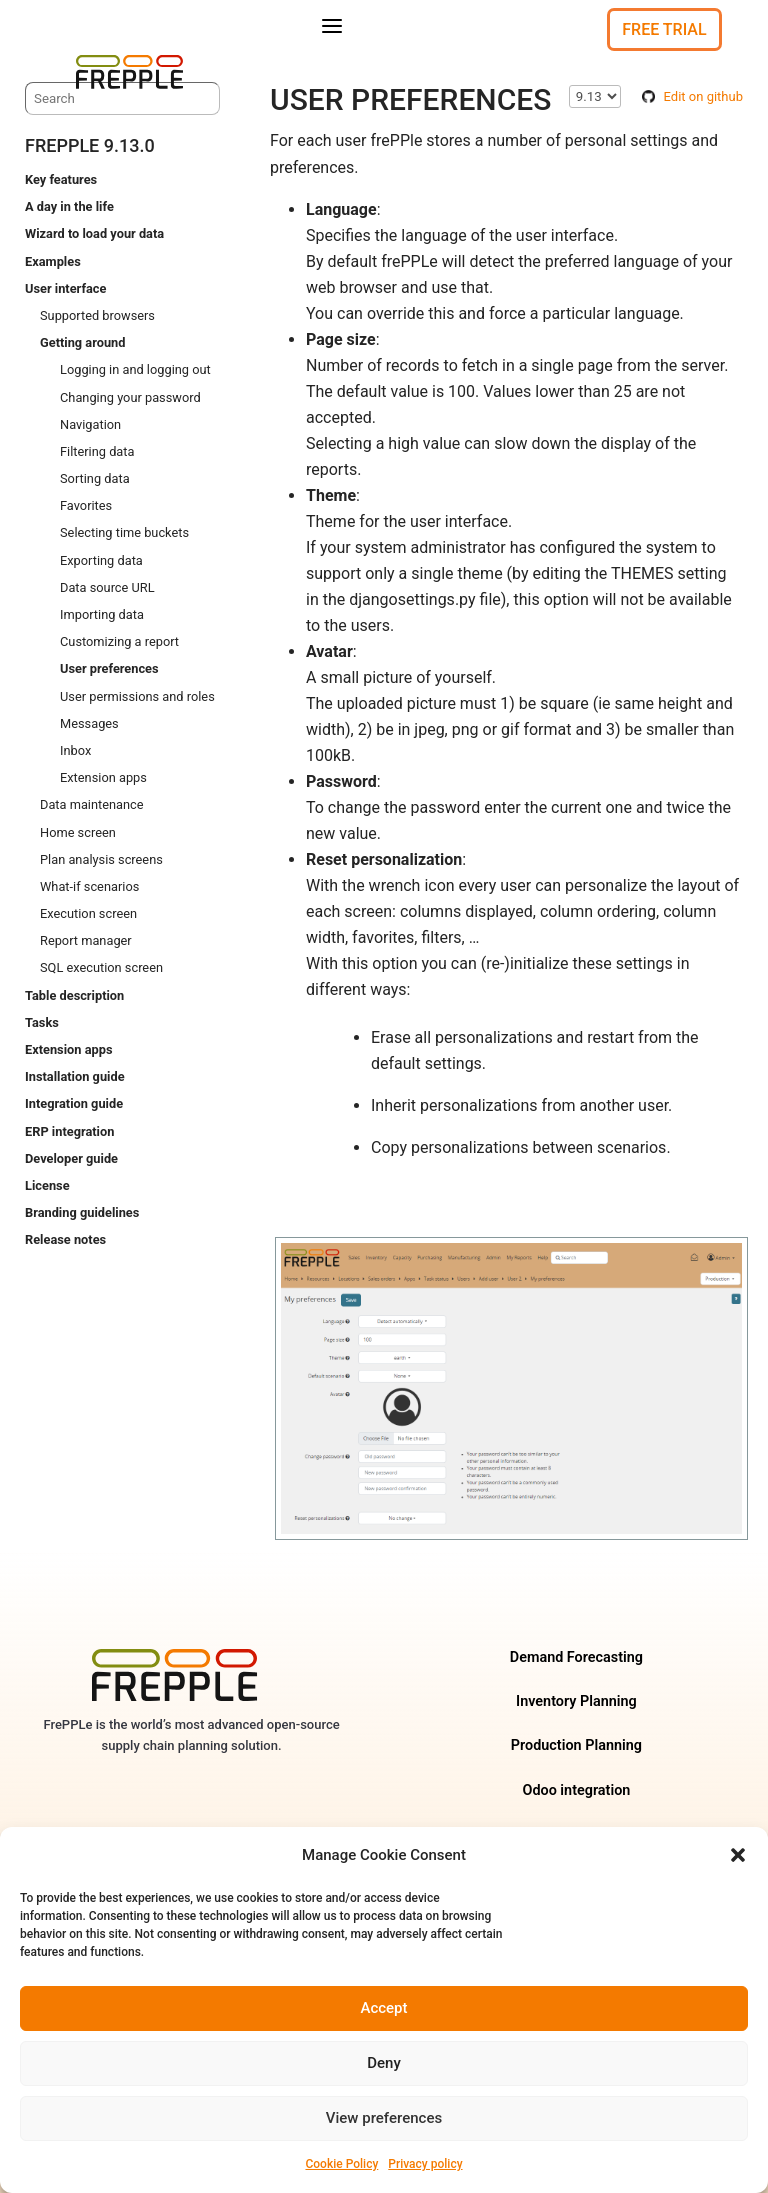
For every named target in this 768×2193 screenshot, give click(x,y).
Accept (383, 2008)
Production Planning (576, 1746)
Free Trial (664, 29)
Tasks (42, 1022)
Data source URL (107, 587)
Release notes (65, 1240)
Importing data (102, 614)
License (47, 1185)
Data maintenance (92, 805)
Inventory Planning (576, 1701)
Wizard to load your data (94, 234)
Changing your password (130, 397)
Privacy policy (425, 2164)
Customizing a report (119, 641)
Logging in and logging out (135, 370)
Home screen (78, 832)
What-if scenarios (89, 886)
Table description (74, 995)
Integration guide (74, 1104)
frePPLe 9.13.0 (90, 145)
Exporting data (101, 560)
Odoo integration (576, 1790)
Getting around (82, 342)
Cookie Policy (341, 2164)
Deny (384, 2063)
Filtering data (97, 451)
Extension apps (103, 777)
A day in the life (69, 206)
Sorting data (95, 478)
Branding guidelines (82, 1212)
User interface (65, 288)
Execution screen (88, 913)
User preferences (109, 669)
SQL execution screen (101, 968)
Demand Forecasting (576, 1657)
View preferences (384, 2118)
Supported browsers (97, 315)
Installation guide (75, 1076)
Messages (89, 723)
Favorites (86, 505)
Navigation (90, 424)
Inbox (75, 750)
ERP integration (69, 1131)
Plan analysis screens (101, 859)
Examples (53, 261)
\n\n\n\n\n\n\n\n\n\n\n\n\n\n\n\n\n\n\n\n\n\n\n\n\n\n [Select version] (595, 96)
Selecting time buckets (124, 533)
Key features (61, 179)
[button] (738, 1855)
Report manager (86, 940)
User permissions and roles (137, 696)
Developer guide (71, 1158)
